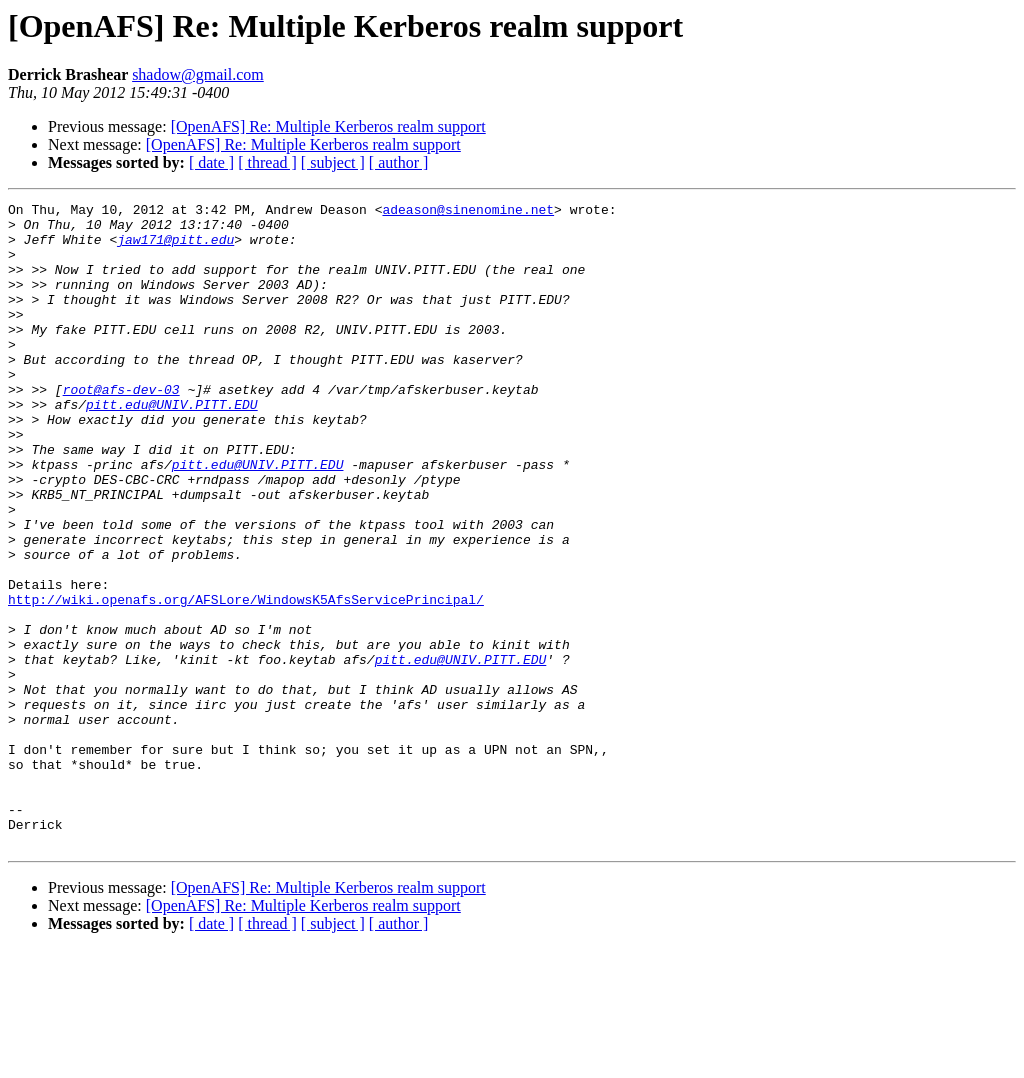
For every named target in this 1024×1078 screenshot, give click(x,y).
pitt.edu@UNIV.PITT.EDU (172, 446)
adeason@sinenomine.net (468, 212)
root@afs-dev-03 (121, 428)
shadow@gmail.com (198, 74)
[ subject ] (333, 162)
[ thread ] (267, 162)
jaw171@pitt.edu (175, 248)
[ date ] (211, 162)
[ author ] (399, 162)
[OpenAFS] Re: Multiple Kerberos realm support (328, 126)
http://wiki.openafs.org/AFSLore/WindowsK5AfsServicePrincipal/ (246, 680)
